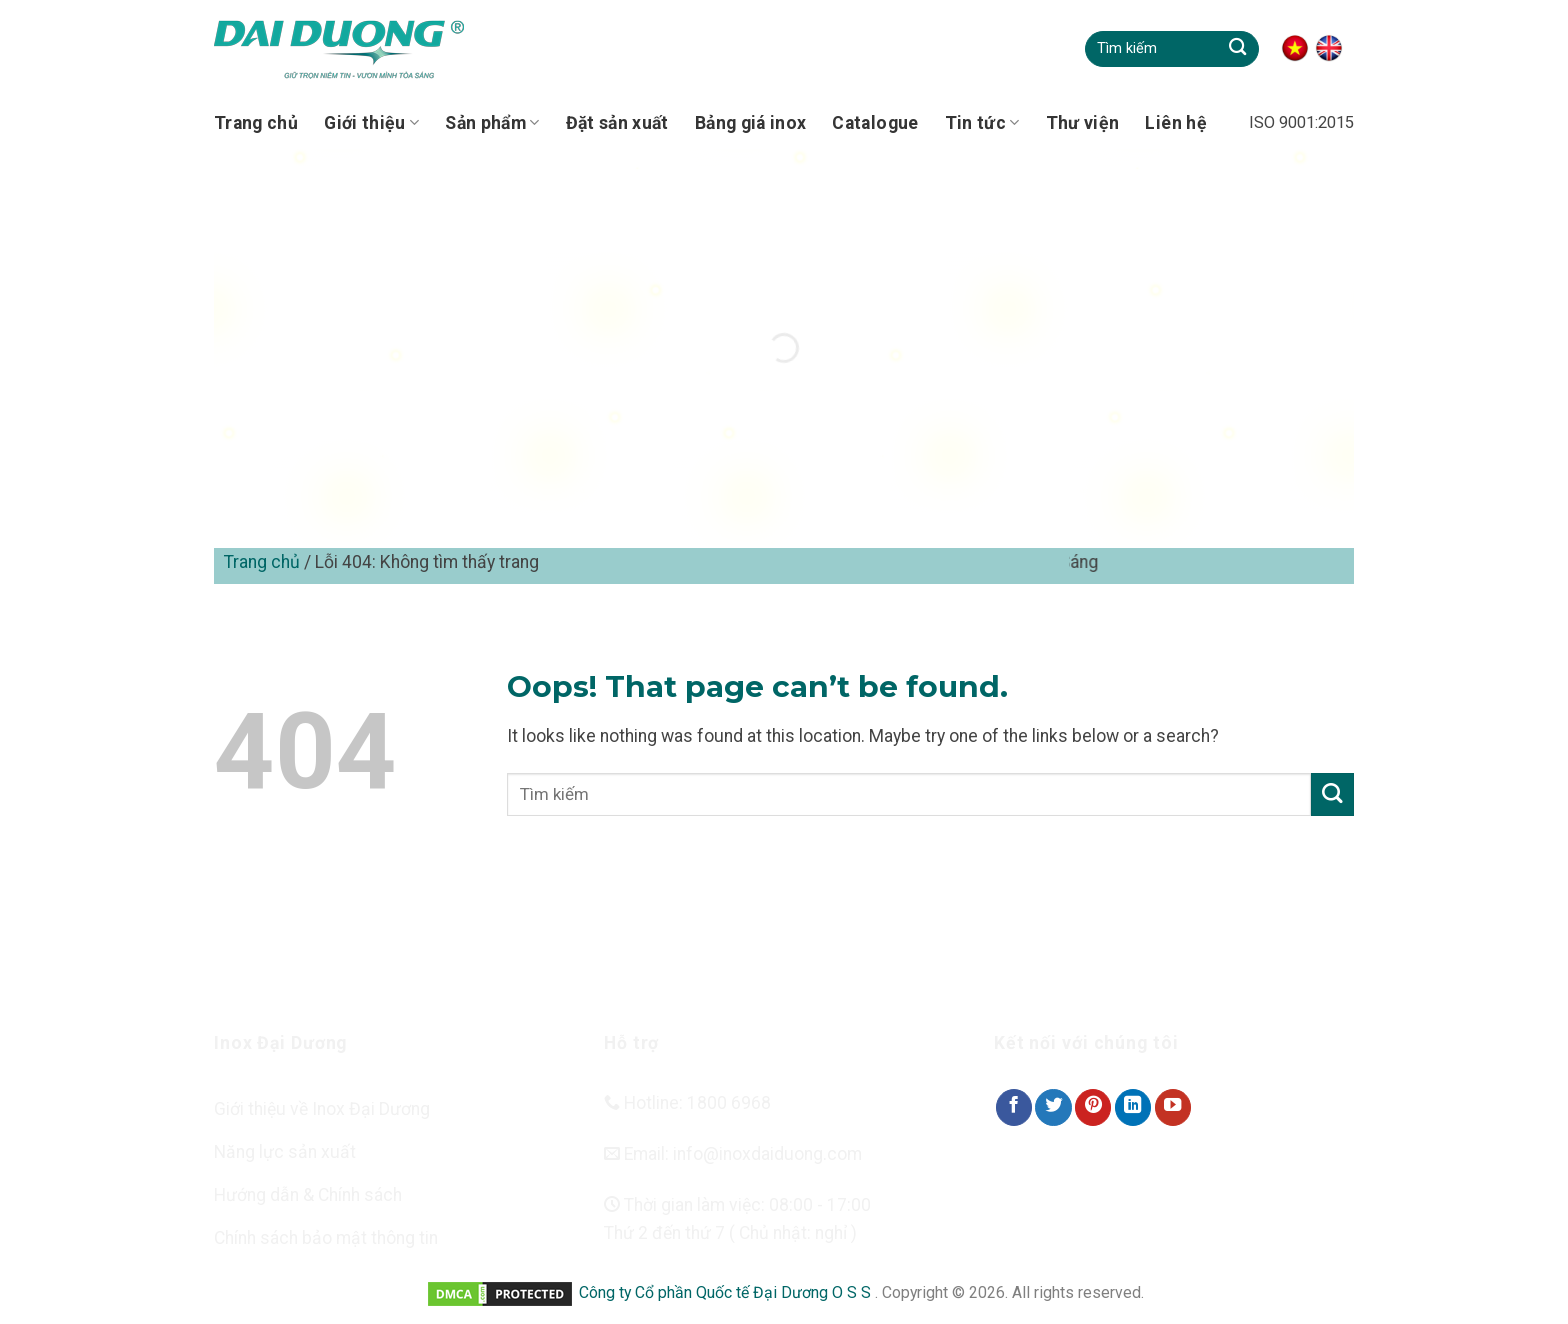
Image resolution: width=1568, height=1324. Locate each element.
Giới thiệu (371, 123)
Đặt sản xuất (617, 123)
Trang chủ (256, 123)
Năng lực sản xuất (285, 1152)
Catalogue (875, 123)
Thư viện (1083, 123)
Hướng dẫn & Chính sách (308, 1195)
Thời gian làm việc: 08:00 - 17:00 (737, 1205)
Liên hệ (1175, 123)
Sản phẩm (492, 123)
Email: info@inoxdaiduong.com (733, 1154)
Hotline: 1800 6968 (687, 1103)
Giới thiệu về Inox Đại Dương (322, 1109)
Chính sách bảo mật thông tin (326, 1238)
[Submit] (1237, 48)
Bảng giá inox (751, 123)
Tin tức (982, 123)
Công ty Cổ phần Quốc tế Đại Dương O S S (727, 1292)
